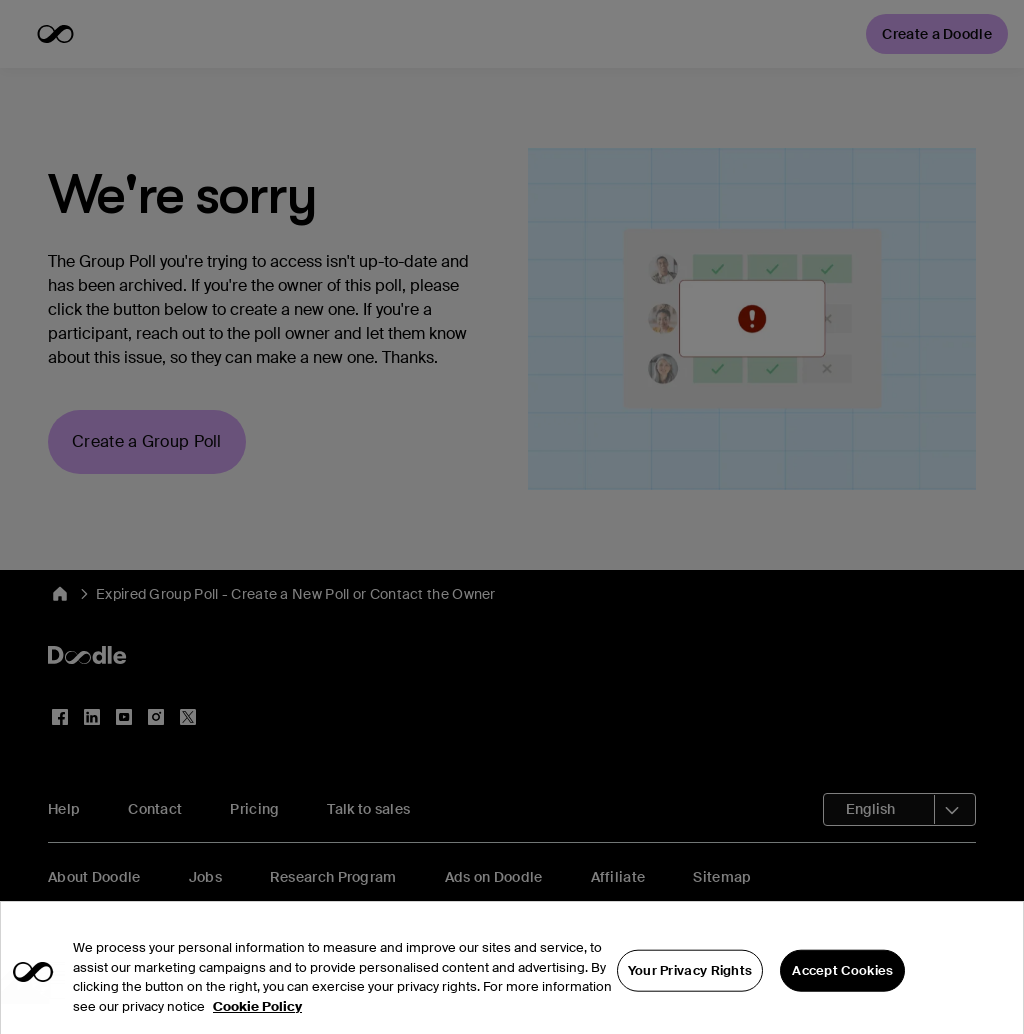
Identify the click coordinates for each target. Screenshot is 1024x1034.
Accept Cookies (842, 1003)
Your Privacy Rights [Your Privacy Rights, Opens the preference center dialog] (690, 1003)
